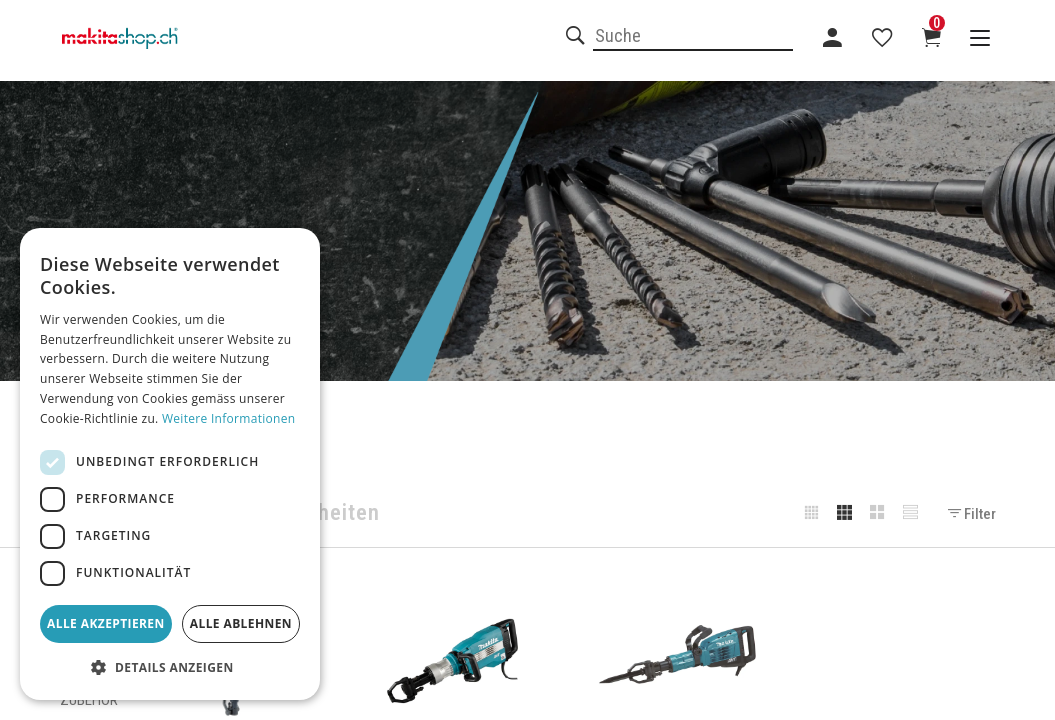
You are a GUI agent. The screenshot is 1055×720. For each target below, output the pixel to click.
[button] (170, 668)
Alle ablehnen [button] (241, 623)
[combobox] (693, 37)
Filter (972, 514)
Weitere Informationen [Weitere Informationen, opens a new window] (229, 418)
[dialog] (170, 464)
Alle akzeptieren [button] (106, 623)
